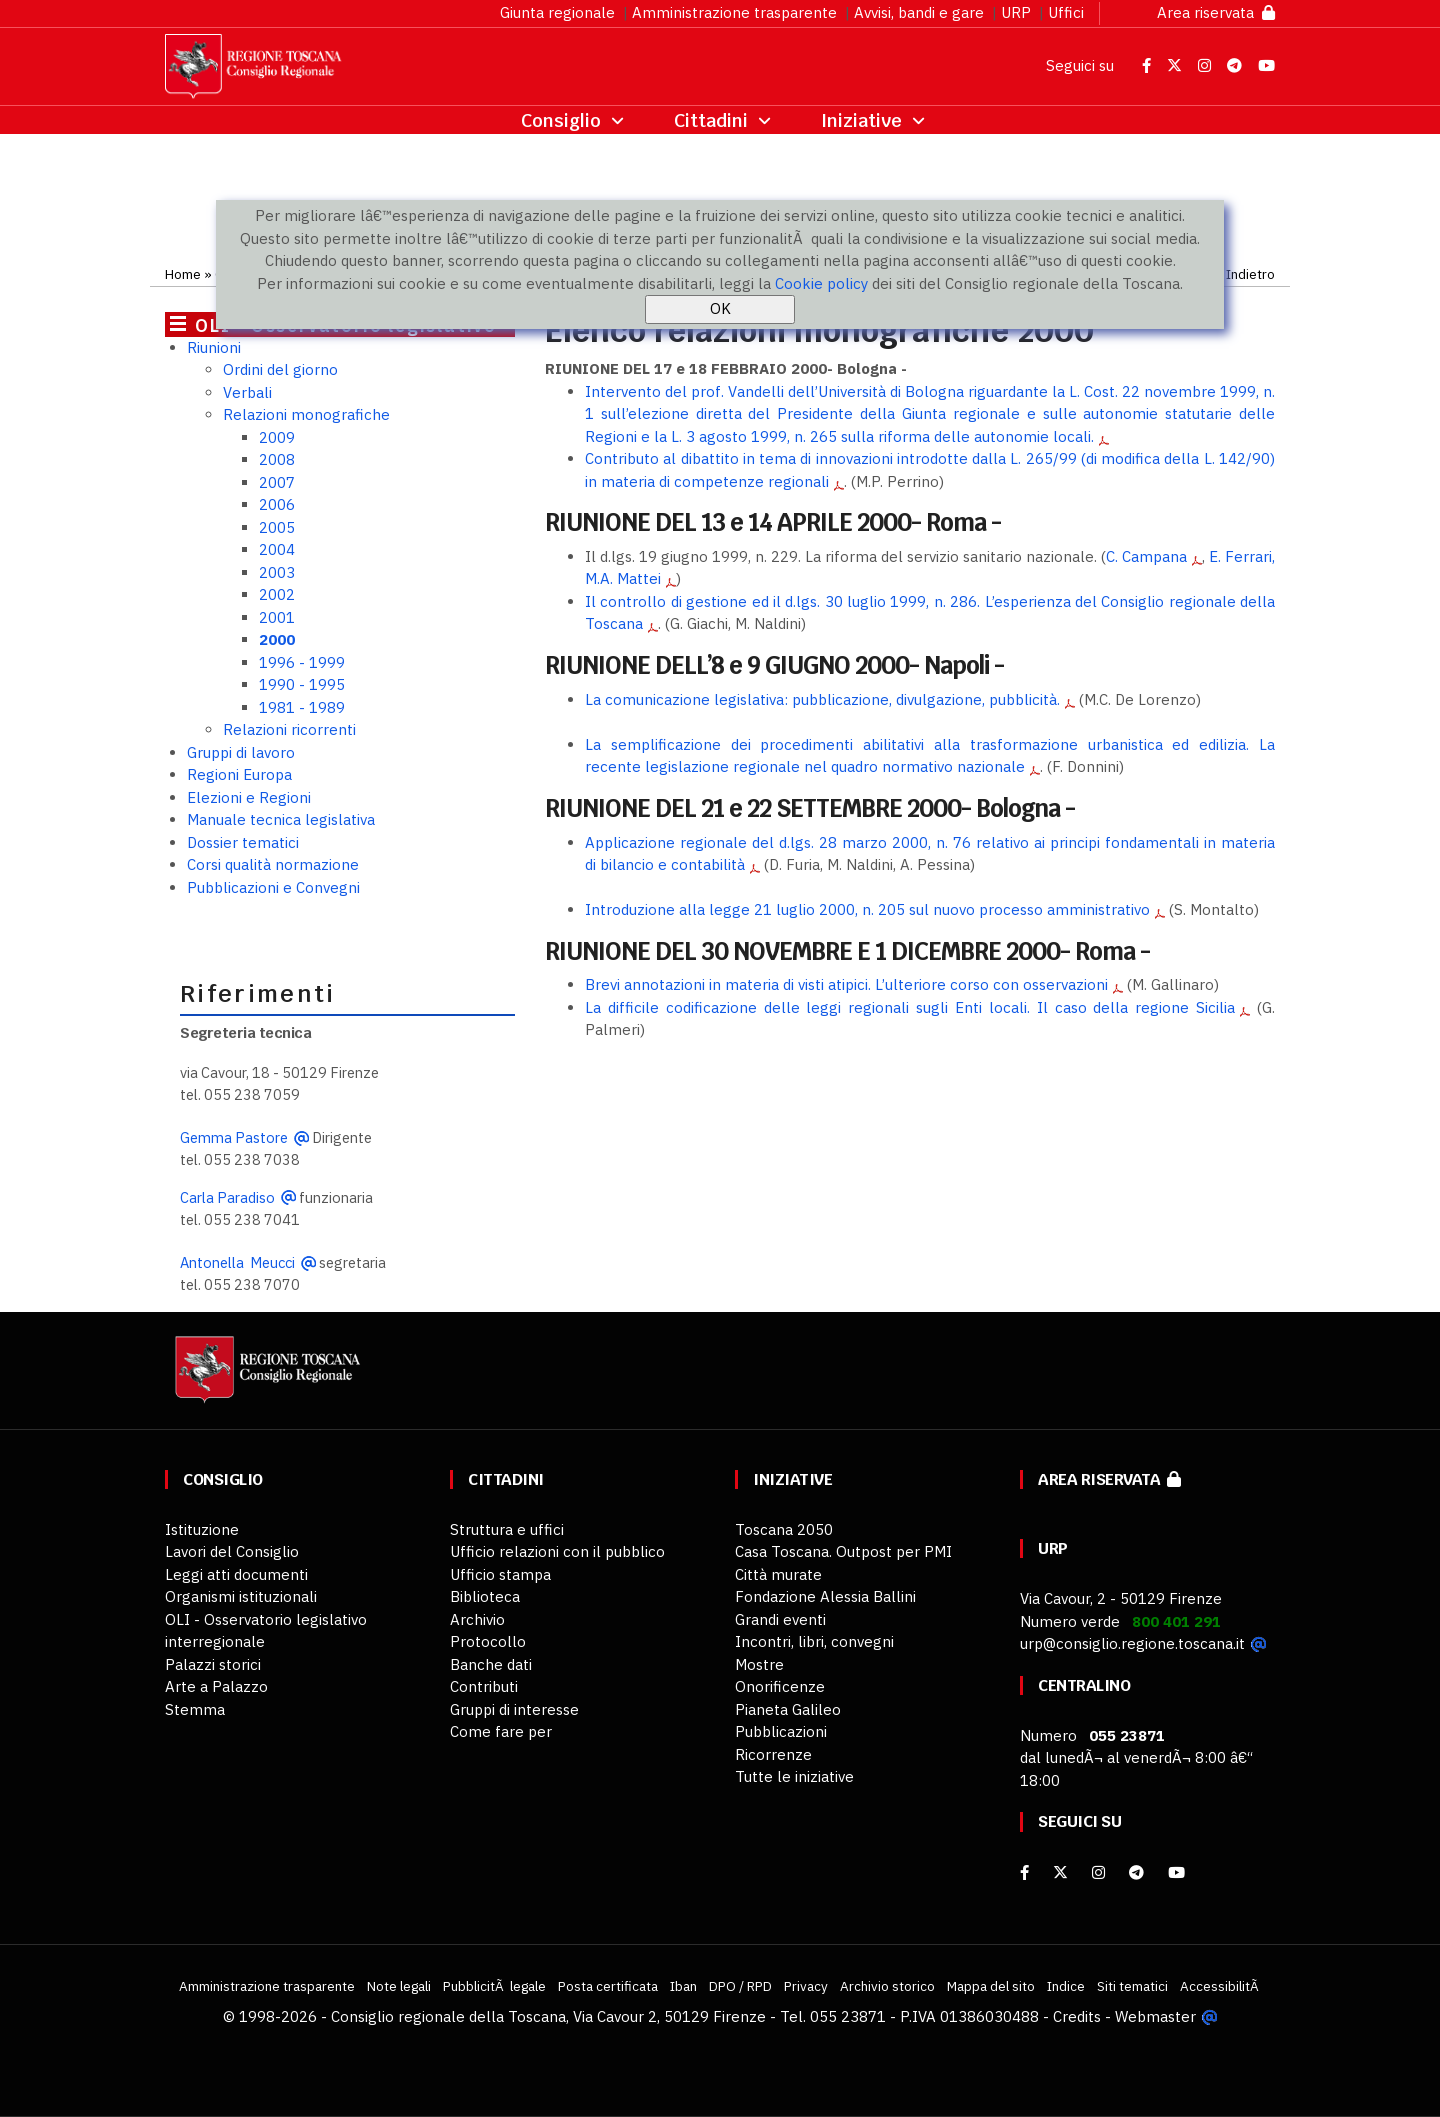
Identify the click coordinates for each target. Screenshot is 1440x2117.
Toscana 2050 (784, 1529)
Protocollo (488, 1641)
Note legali (399, 1986)
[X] (1060, 1872)
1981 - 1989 (302, 707)
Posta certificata (608, 1986)
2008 (277, 459)
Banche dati (491, 1664)
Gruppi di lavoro (241, 752)
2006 (277, 504)
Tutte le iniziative (794, 1776)
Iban (683, 1986)
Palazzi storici (213, 1664)
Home (183, 274)
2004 (277, 549)
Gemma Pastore (234, 1137)
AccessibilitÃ (1221, 1986)
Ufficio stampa (500, 1574)
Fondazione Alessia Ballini (825, 1596)
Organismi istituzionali (241, 1596)
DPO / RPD (740, 1986)
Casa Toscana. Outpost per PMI (843, 1551)
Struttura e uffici (507, 1529)
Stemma (195, 1709)
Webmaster (1155, 2016)
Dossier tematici (243, 842)
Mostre (759, 1664)
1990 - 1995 (302, 684)
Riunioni (214, 347)
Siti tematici (1132, 1986)
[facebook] (1024, 1872)
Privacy (806, 1986)
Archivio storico (887, 1986)
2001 (277, 617)
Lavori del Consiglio (232, 1551)
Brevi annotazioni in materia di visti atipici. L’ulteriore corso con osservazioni (846, 984)
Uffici (1066, 12)
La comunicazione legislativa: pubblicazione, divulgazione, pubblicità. (822, 699)
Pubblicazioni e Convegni (273, 887)
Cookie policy (821, 283)
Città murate (778, 1574)
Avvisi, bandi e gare (919, 12)
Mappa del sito (991, 1986)
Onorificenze (780, 1686)
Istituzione (202, 1529)
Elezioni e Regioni (249, 797)
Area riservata (1216, 12)
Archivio (477, 1619)
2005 (277, 527)
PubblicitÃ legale (494, 1986)
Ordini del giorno (280, 369)
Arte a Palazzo (216, 1686)
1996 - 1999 (302, 662)
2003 (277, 572)
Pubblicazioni (781, 1731)
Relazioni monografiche (306, 414)
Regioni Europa (239, 774)
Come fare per (501, 1731)
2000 (277, 639)
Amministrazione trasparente (734, 12)
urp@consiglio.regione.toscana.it (1132, 1643)
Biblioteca (485, 1596)
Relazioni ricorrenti (289, 729)
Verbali (247, 392)
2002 (277, 594)
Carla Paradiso (227, 1197)
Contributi (484, 1686)
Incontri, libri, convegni (814, 1641)
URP (1016, 12)
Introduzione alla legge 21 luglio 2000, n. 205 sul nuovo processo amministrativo (867, 909)
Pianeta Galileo (788, 1709)
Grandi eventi (780, 1619)
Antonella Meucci (237, 1262)
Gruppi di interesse (514, 1709)
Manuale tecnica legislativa (281, 819)
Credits (1077, 2016)
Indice (1066, 1986)
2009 (277, 437)
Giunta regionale (557, 12)
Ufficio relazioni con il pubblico (557, 1551)
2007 (277, 482)
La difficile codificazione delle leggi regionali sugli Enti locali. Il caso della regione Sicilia (910, 1007)
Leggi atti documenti (236, 1574)
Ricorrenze (773, 1754)
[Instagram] (1098, 1872)
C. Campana (1146, 556)
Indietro (1250, 274)
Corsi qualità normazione (273, 864)
